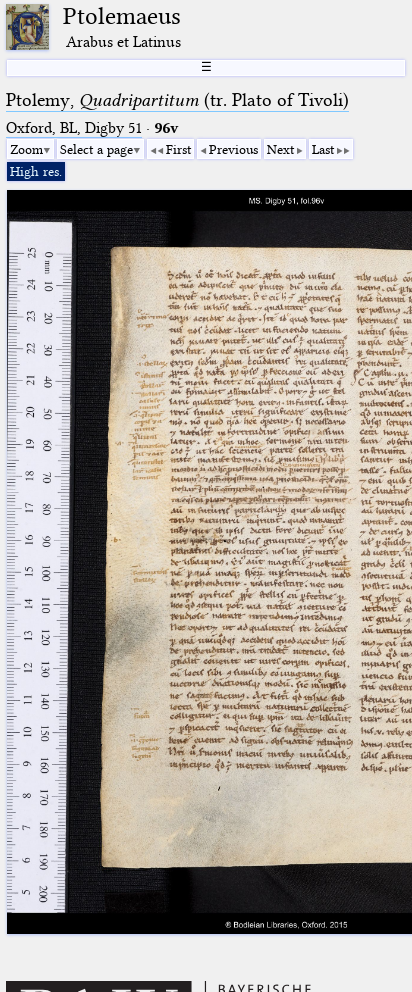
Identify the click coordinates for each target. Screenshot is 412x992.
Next (280, 149)
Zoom (26, 149)
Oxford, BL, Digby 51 (74, 128)
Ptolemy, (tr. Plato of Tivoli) (177, 100)
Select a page (96, 149)
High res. (36, 171)
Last (323, 149)
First (178, 149)
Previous (233, 149)
